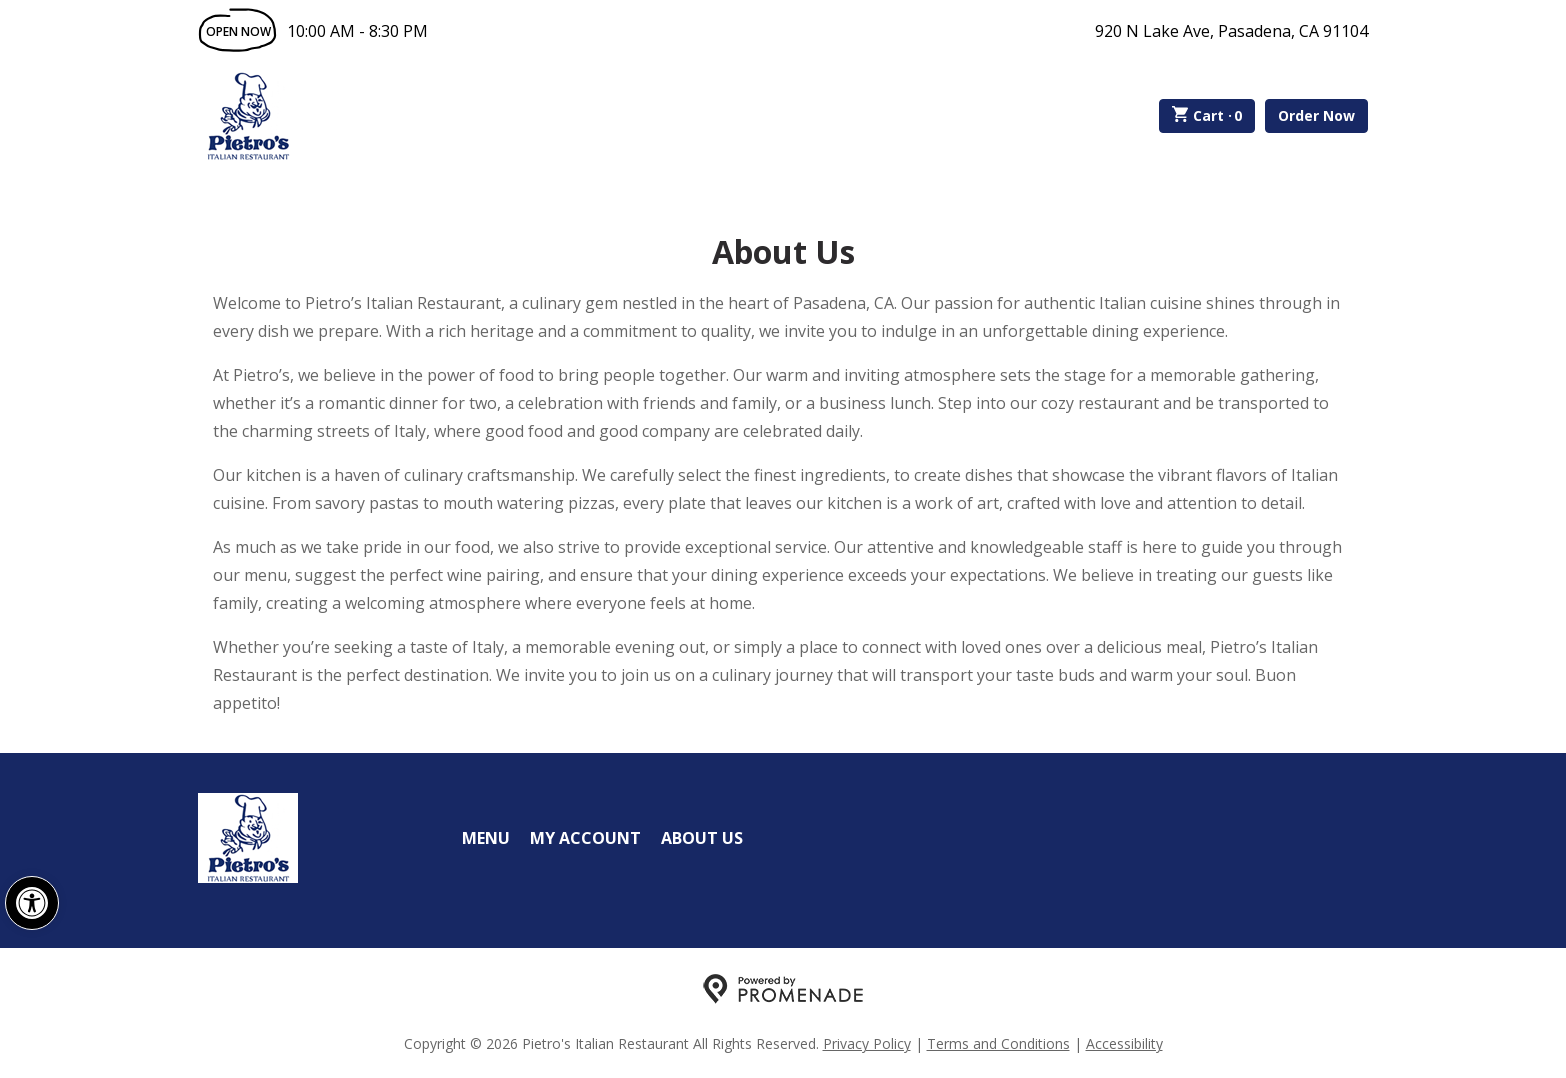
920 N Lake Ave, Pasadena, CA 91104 (1231, 31)
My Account (585, 838)
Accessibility (1124, 1043)
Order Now (1316, 115)
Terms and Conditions (998, 1043)
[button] (32, 903)
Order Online (411, 116)
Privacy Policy (867, 1043)
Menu (486, 838)
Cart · (1207, 116)
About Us (702, 838)
